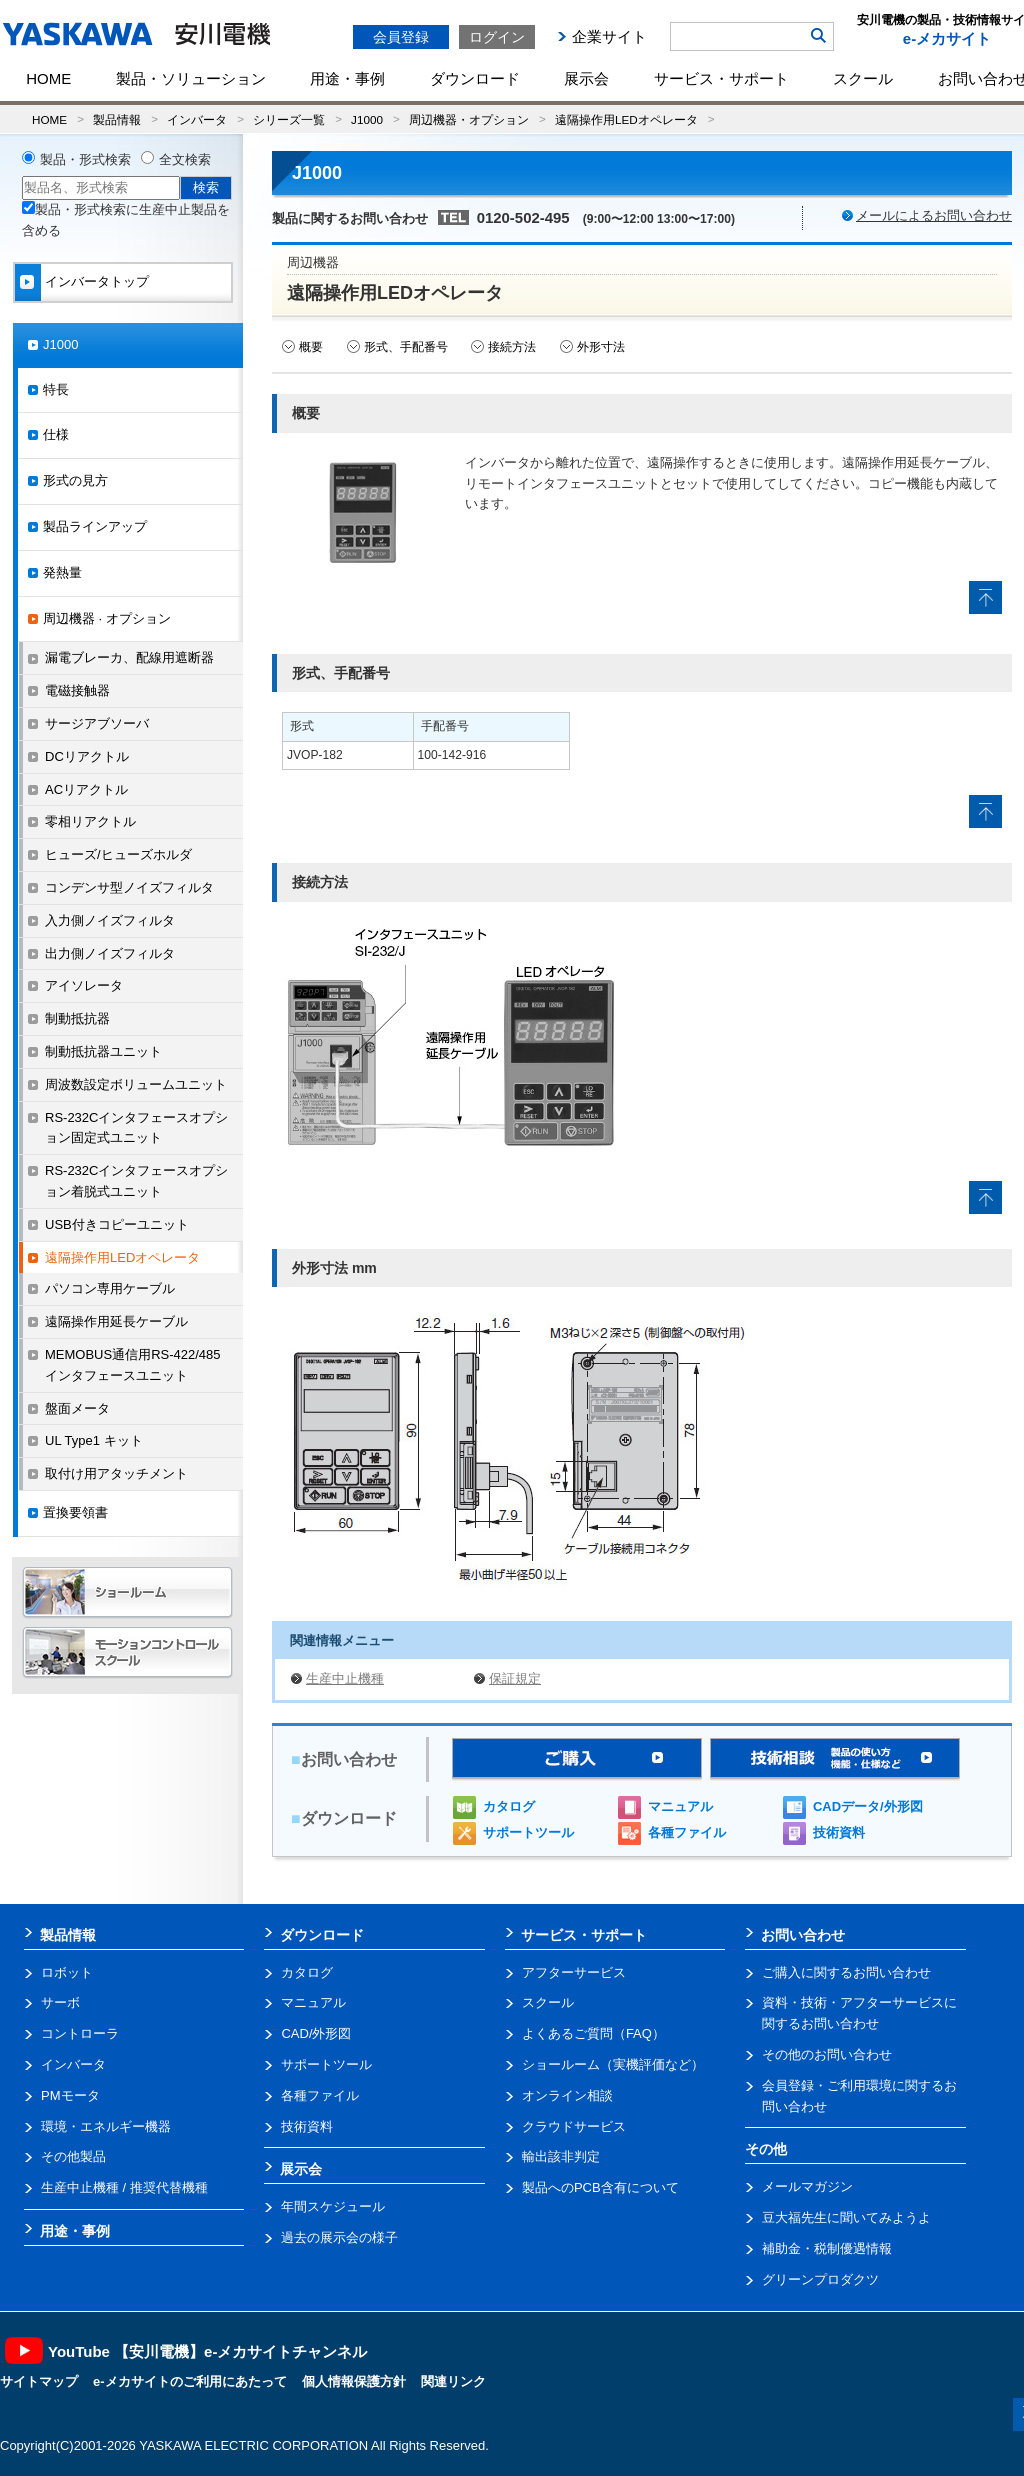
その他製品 (73, 2156)
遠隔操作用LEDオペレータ (626, 119)
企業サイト (609, 36)
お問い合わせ (803, 1935)
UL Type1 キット (94, 1440)
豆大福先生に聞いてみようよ (846, 2217)
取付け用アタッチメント (116, 1473)
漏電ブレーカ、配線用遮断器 (129, 657)
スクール (863, 78)
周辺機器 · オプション (107, 618)
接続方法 (512, 347)
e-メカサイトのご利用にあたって (190, 2381)
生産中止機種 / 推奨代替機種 (124, 2187)
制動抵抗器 (77, 1018)
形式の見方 (75, 480)
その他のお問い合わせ (827, 2054)
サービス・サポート (721, 78)
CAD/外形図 (316, 2033)
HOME (48, 78)
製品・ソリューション (191, 78)
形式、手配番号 (406, 347)
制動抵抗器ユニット (103, 1051)
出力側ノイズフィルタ (110, 953)
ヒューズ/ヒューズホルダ (118, 854)
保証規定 (515, 1678)
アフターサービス (574, 1972)
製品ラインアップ (95, 526)
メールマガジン (807, 2186)
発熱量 (62, 572)
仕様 (56, 434)
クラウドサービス (574, 2126)
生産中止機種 (345, 1678)
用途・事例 (347, 78)
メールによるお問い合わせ (934, 215)
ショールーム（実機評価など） (613, 2064)
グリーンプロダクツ (820, 2279)
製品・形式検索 (85, 159)
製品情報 (117, 119)
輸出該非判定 (561, 2156)
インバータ (197, 119)
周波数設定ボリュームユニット (136, 1084)
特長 (56, 389)
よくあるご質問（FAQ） (593, 2033)
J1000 (367, 119)
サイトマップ (39, 2381)
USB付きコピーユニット (117, 1224)
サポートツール (528, 1832)
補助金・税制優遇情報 (827, 2248)
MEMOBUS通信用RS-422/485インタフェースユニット (133, 1365)
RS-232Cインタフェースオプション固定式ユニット (136, 1128)
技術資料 (839, 1832)
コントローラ (80, 2033)
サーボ (60, 2002)
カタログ (509, 1806)
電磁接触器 (77, 690)
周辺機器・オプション (469, 119)
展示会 (586, 78)
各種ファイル (687, 1832)
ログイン (497, 37)
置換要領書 (75, 1512)
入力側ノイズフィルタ (110, 920)
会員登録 (401, 37)
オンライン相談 (567, 2095)
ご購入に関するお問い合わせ (846, 1972)
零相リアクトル (90, 821)
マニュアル (680, 1806)
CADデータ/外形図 (868, 1806)
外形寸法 (601, 347)
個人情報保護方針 (354, 2381)
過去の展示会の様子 (339, 2237)
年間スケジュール (333, 2206)
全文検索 (185, 159)
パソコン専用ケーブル (110, 1288)
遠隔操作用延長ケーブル (116, 1321)
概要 (311, 347)
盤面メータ (77, 1408)
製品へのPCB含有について (600, 2187)
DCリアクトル (87, 756)
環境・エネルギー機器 (106, 2126)
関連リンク (453, 2381)
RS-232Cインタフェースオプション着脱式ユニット (136, 1181)
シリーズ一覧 (289, 119)
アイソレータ (84, 985)
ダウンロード (475, 78)
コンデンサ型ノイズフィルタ (129, 887)
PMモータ (70, 2095)
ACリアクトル (86, 789)
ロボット (67, 1972)
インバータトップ (97, 281)
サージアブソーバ (97, 723)
